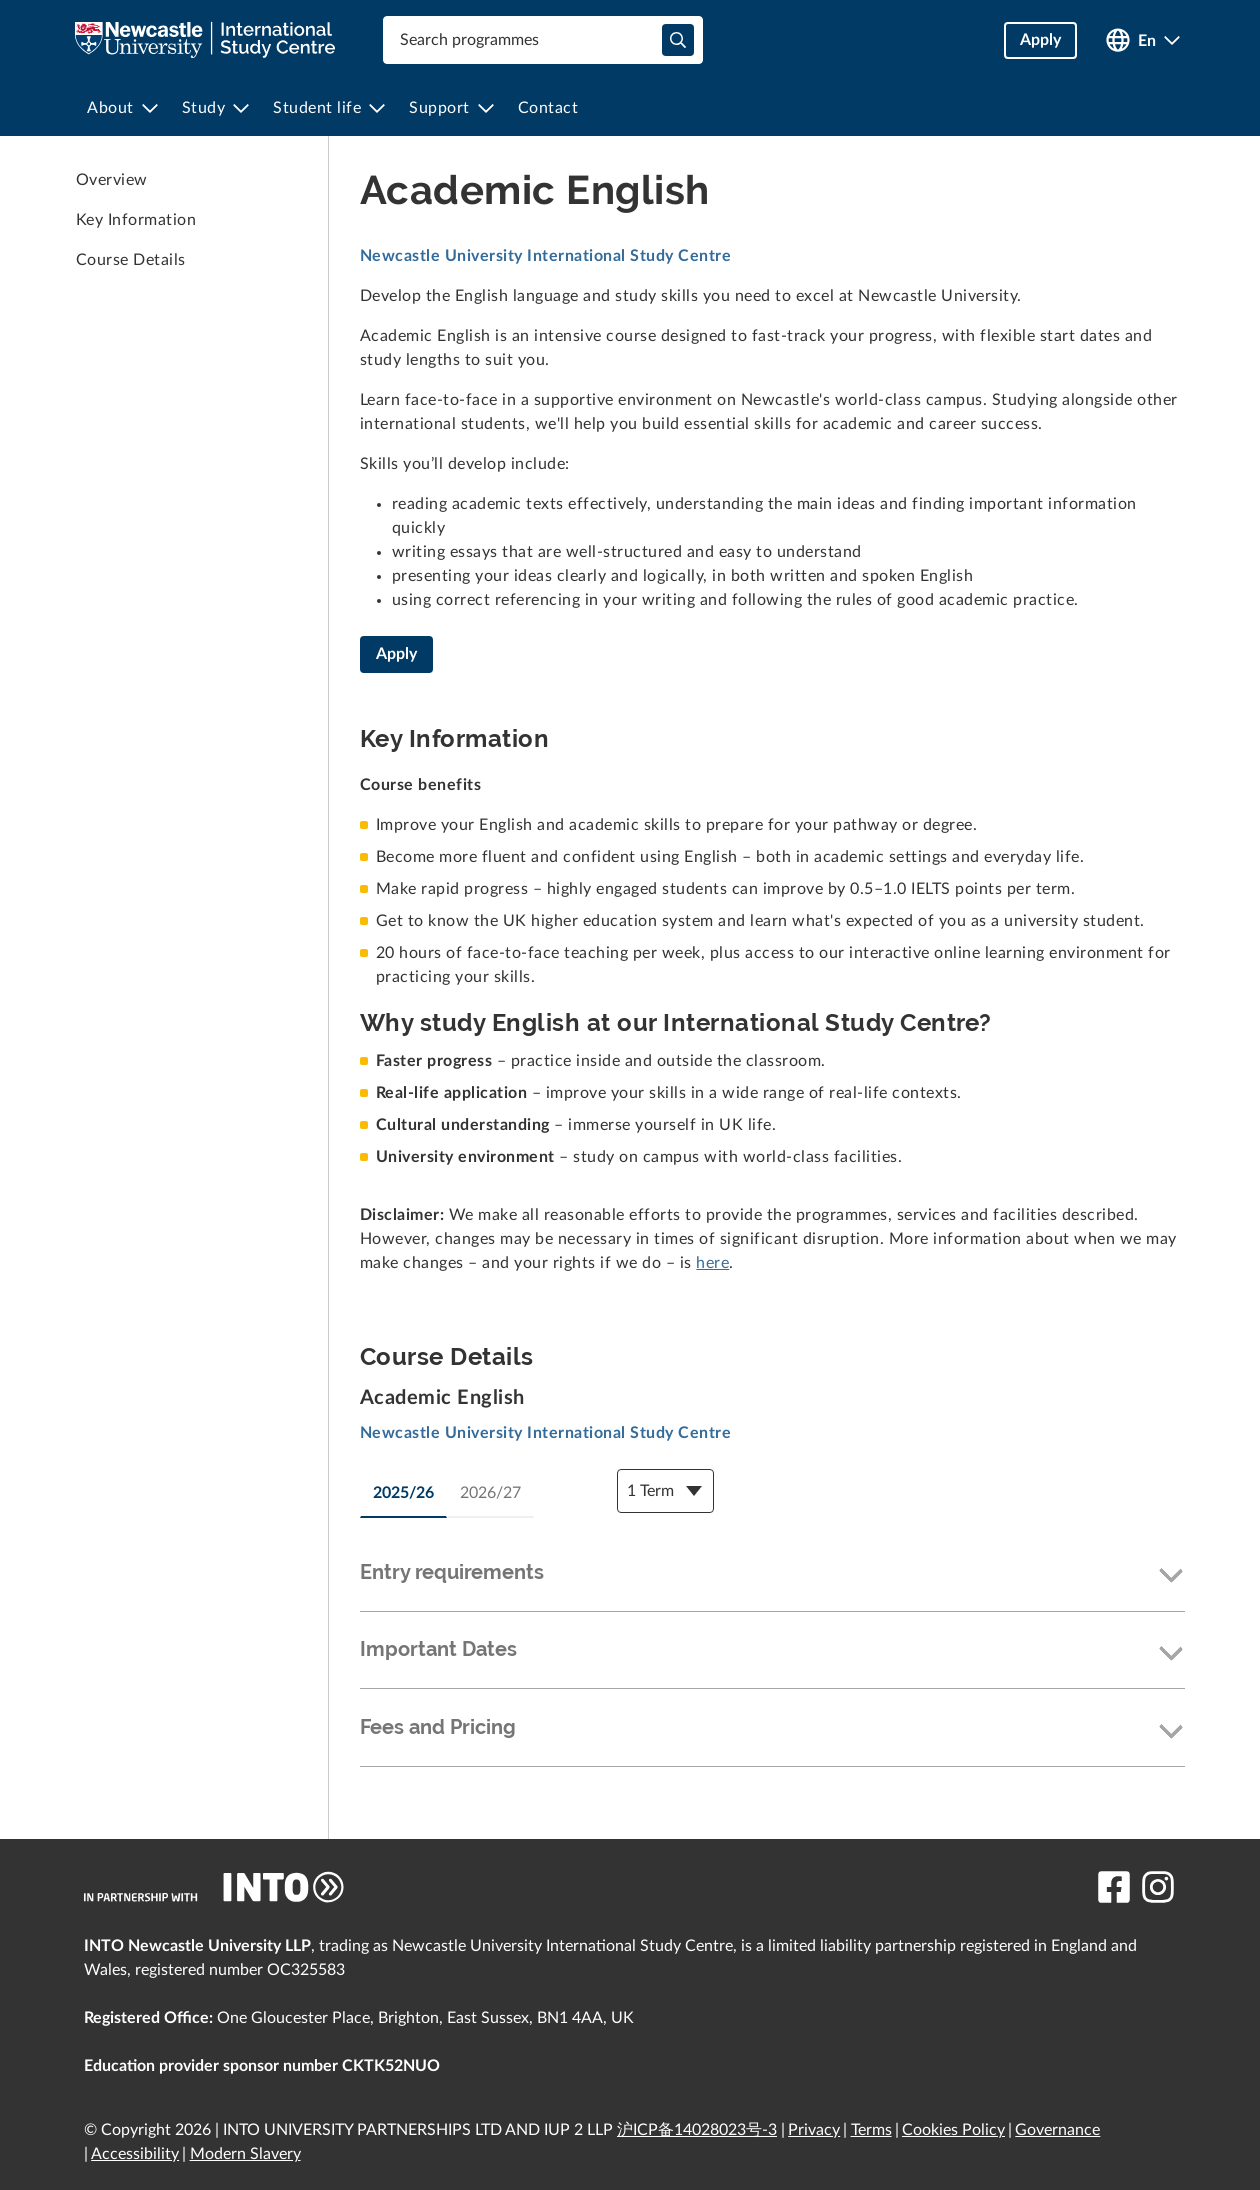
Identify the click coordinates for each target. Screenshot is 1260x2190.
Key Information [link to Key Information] (136, 220)
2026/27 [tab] (490, 1493)
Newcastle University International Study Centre (545, 256)
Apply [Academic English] (396, 654)
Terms (871, 2130)
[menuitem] (122, 108)
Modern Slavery (245, 2154)
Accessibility (135, 2154)
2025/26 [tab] (403, 1493)
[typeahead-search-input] (678, 40)
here (712, 1263)
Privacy (814, 2130)
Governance (1057, 2130)
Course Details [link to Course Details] (131, 260)
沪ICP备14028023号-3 (697, 2130)
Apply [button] (1040, 40)
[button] (772, 1577)
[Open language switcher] (1143, 40)
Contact (548, 108)
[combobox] (543, 40)
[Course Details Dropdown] (665, 1491)
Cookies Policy (953, 2130)
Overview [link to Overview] (112, 180)
